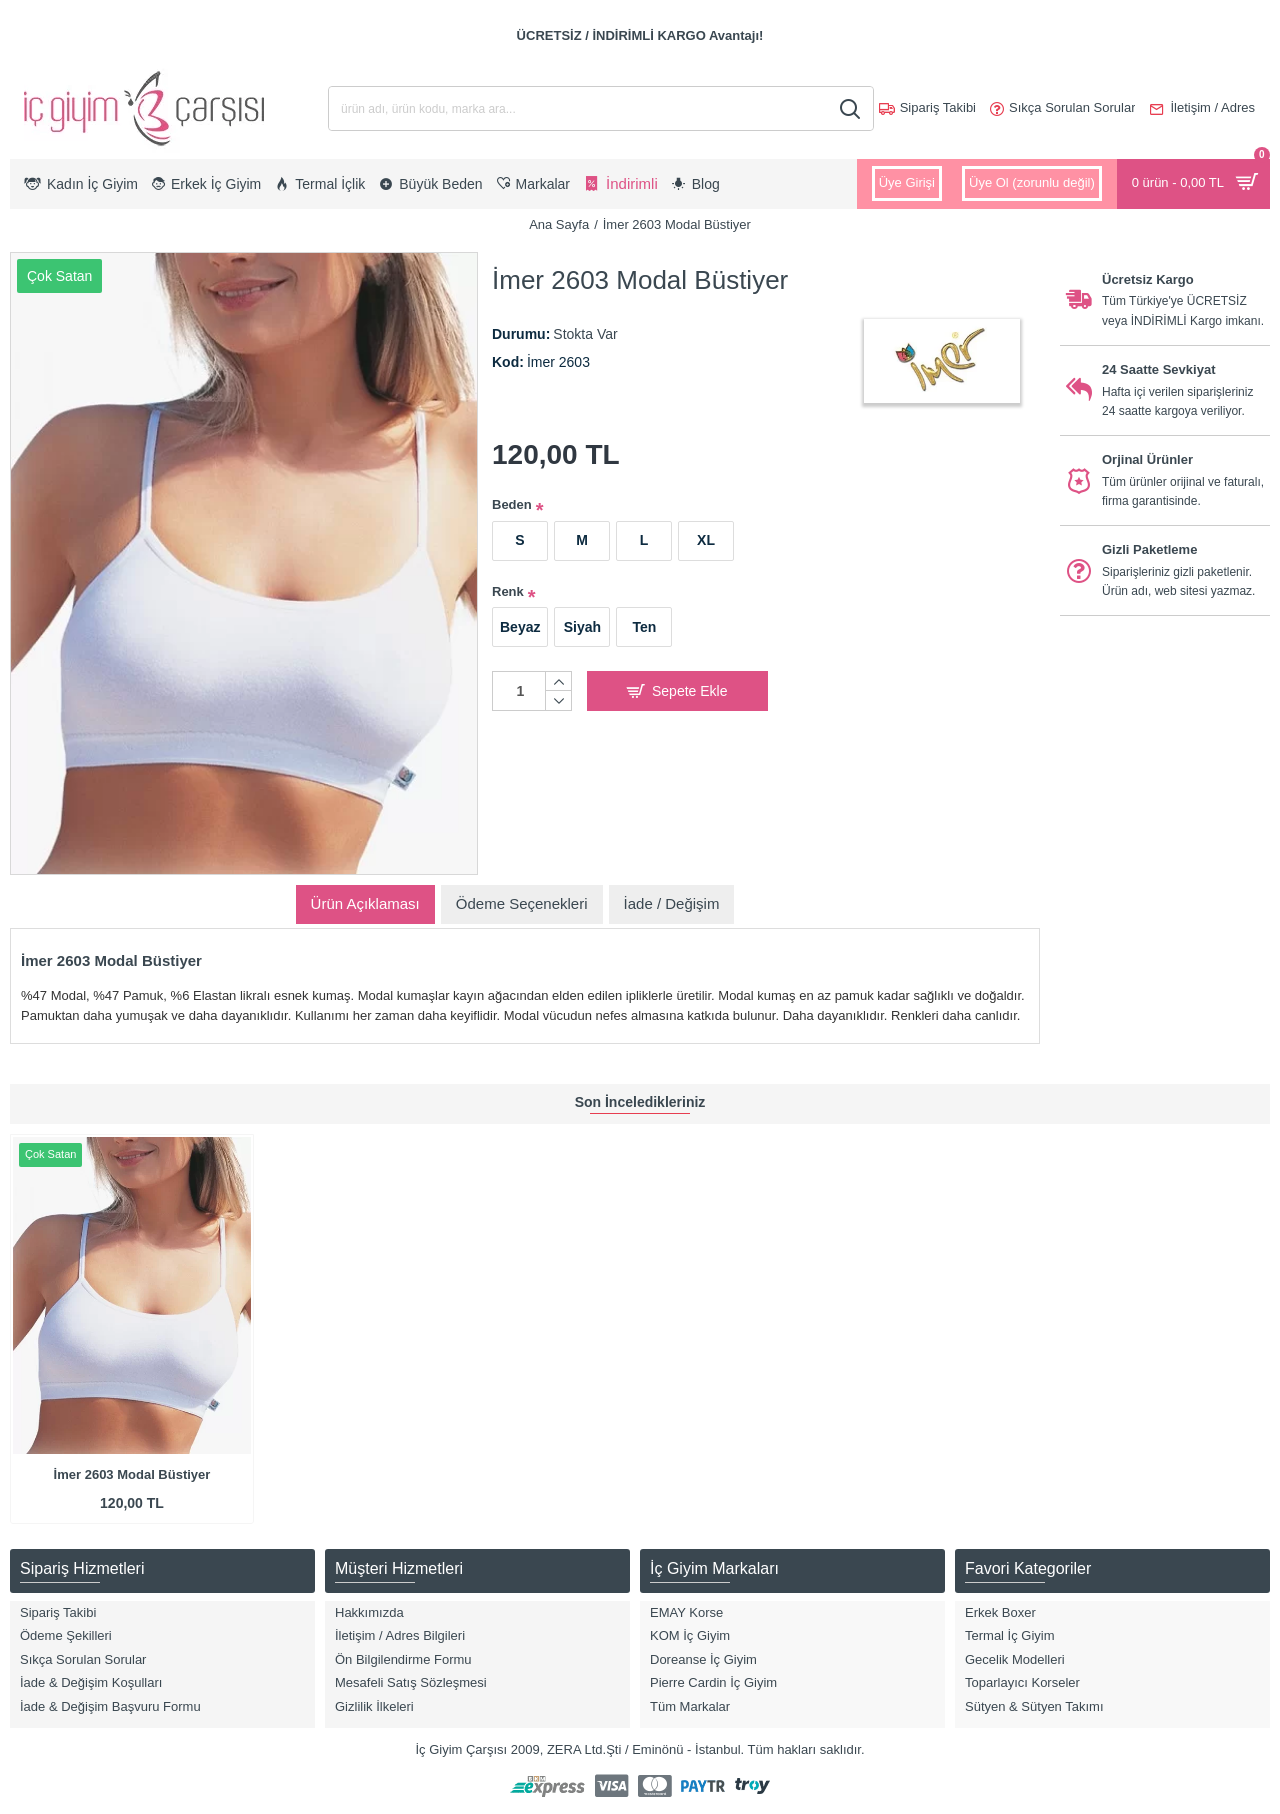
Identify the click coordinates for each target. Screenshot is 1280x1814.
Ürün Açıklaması (365, 903)
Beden (512, 504)
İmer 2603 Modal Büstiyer (132, 1474)
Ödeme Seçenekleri (522, 903)
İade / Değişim (672, 903)
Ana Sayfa (559, 224)
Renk (508, 591)
